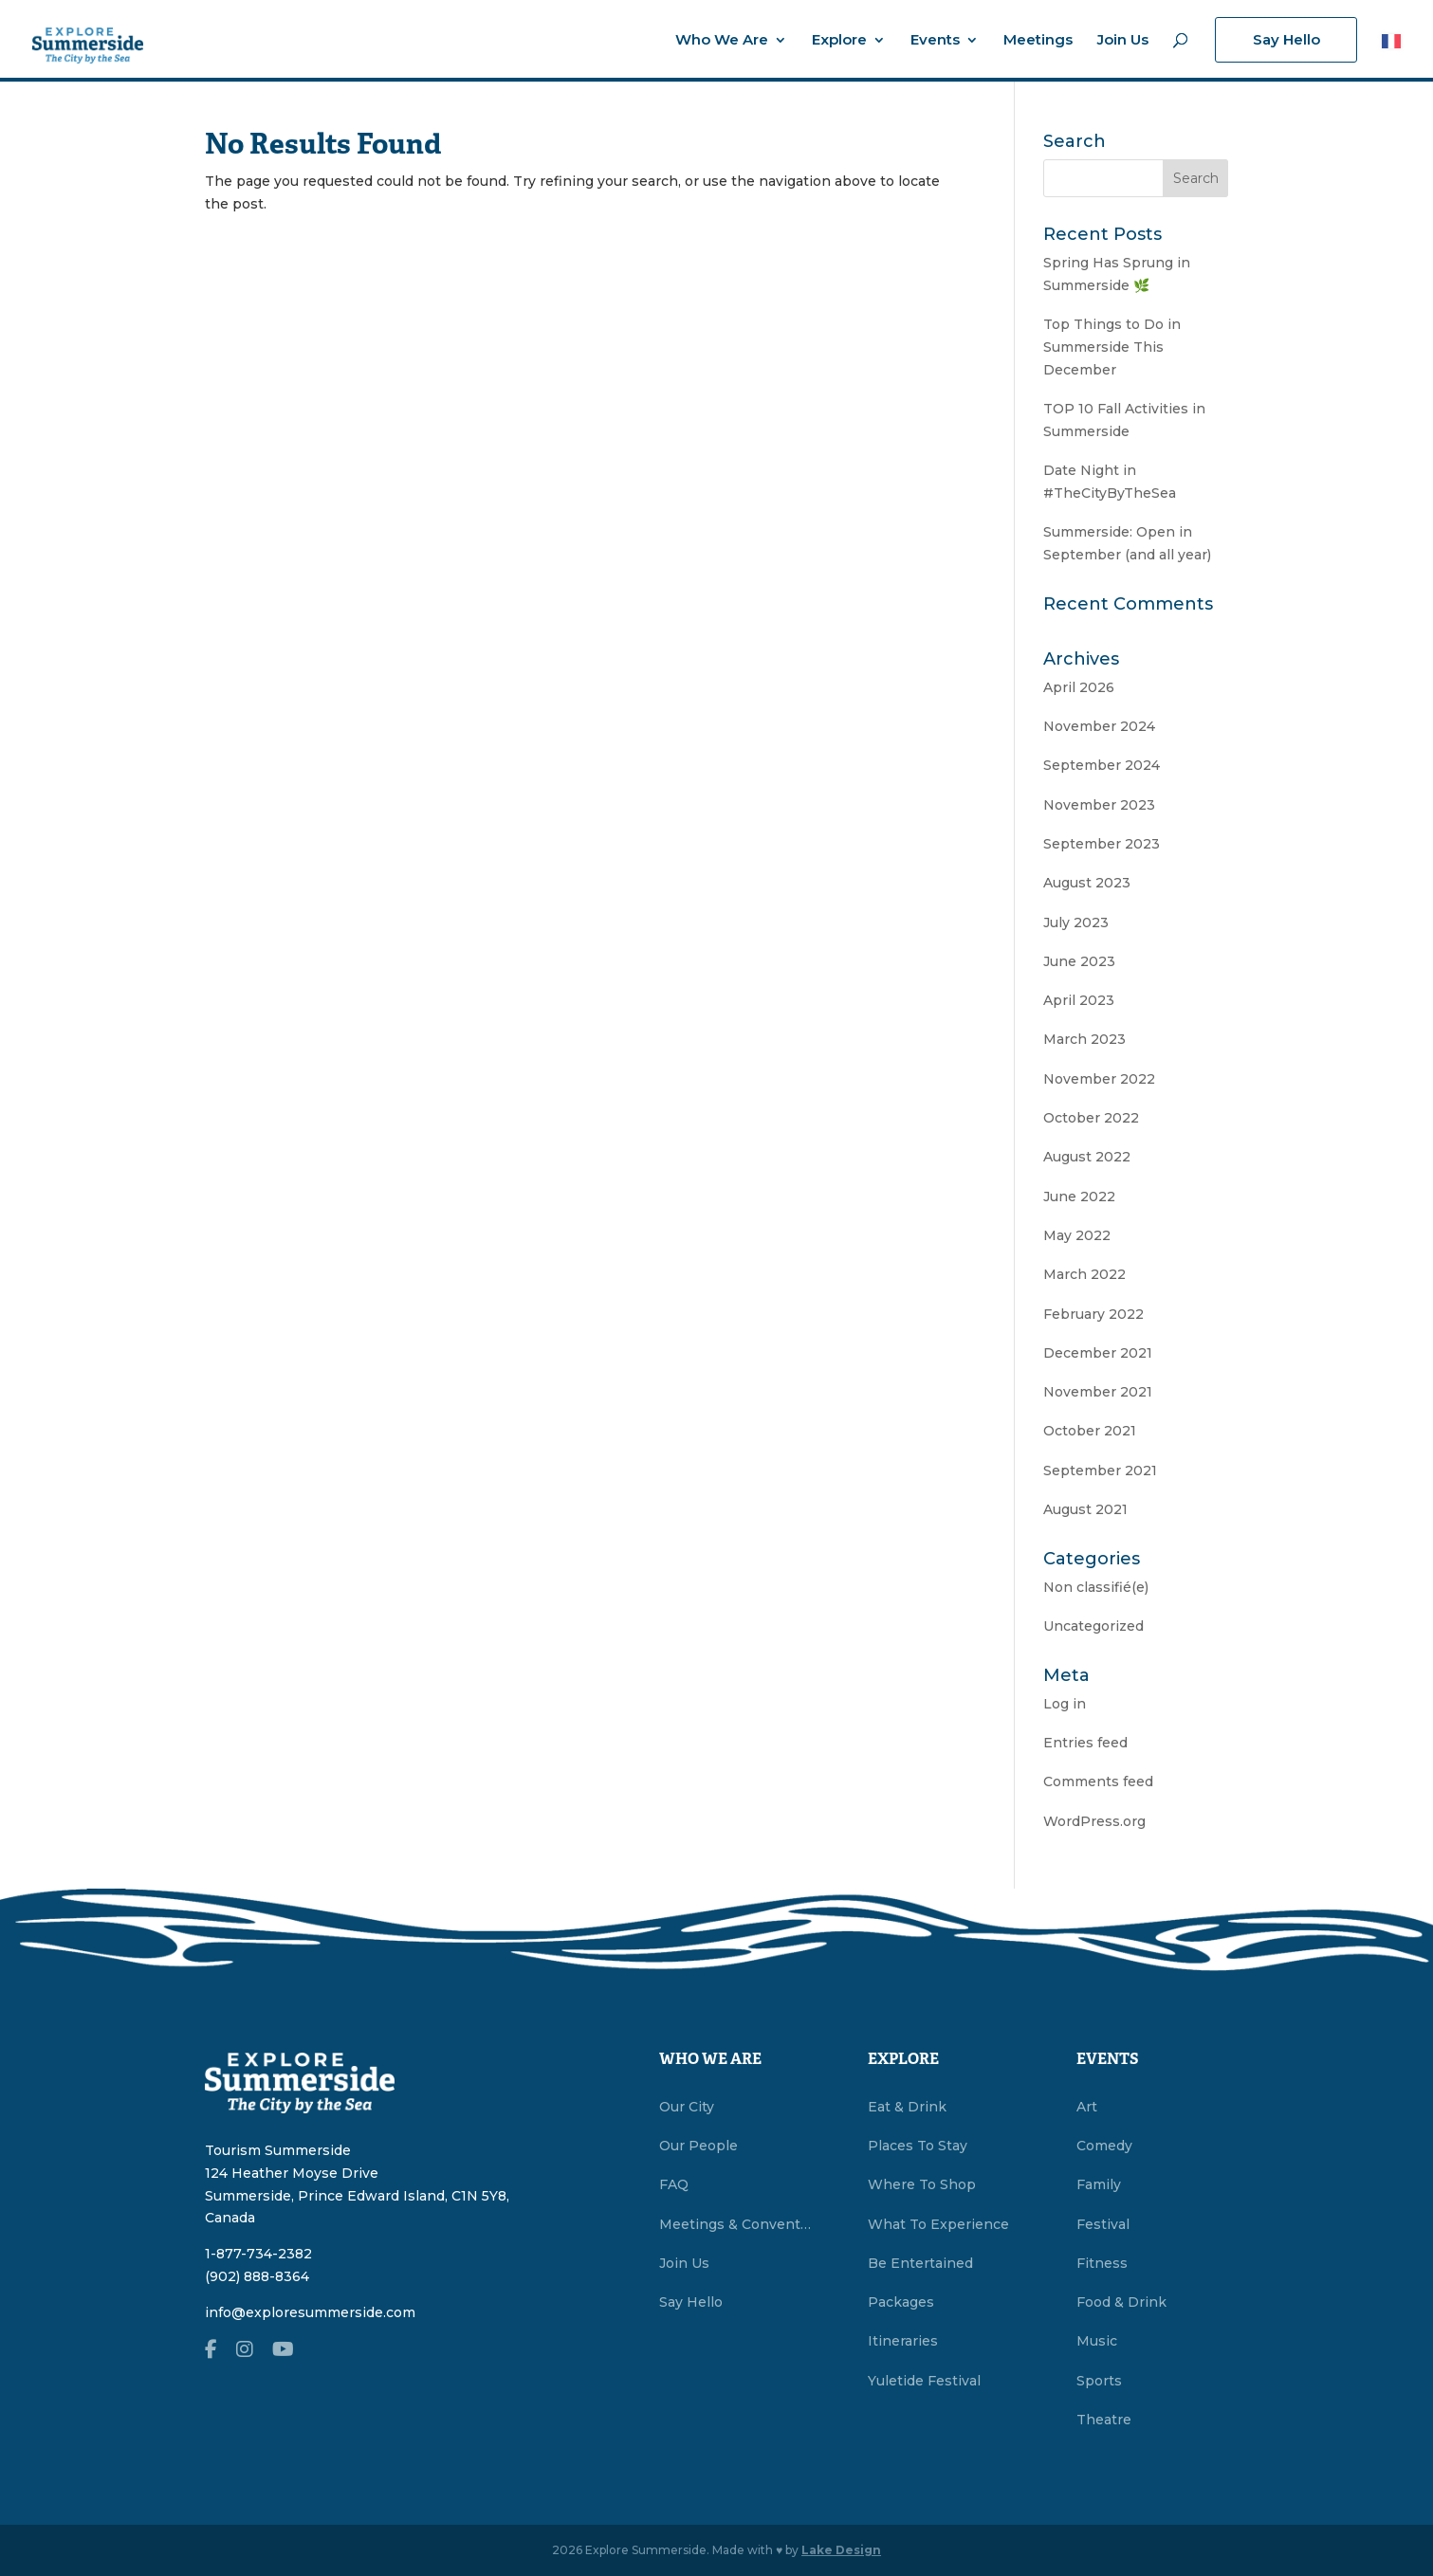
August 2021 (1085, 1509)
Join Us (1122, 40)
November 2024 (1099, 726)
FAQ (674, 2184)
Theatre (1103, 2419)
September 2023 (1101, 843)
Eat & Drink (907, 2106)
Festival (1103, 2224)
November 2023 (1099, 804)
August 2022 (1086, 1156)
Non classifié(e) (1095, 1587)
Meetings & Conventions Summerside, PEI (735, 2224)
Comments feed (1098, 1781)
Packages (901, 2302)
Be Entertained (920, 2263)
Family (1098, 2184)
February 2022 (1093, 1314)
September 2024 (1101, 765)
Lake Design (841, 2550)
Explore (839, 40)
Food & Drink (1121, 2302)
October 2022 (1091, 1117)
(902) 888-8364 (257, 2276)
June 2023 (1079, 961)
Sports (1099, 2380)
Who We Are (721, 40)
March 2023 (1084, 1039)
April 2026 (1078, 687)
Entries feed (1085, 1742)
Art (1086, 2106)
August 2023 (1086, 882)
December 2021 (1097, 1352)
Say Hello (1286, 39)
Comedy (1104, 2145)
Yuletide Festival (924, 2380)
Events (935, 40)
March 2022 (1084, 1274)
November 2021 (1097, 1391)
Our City (686, 2106)
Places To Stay (917, 2145)
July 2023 (1076, 922)
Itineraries (903, 2340)
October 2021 (1089, 1430)
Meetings (1038, 40)
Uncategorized (1093, 1626)
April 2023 (1078, 1000)
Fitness (1102, 2263)
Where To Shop (922, 2184)
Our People (698, 2145)
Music (1096, 2340)
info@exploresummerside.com (310, 2312)
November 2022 (1099, 1078)
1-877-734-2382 (258, 2253)
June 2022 (1079, 1196)
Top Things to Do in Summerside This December (1112, 347)
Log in (1064, 1703)
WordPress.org (1094, 1821)
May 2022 (1077, 1235)
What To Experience (938, 2224)
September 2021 (1100, 1470)
